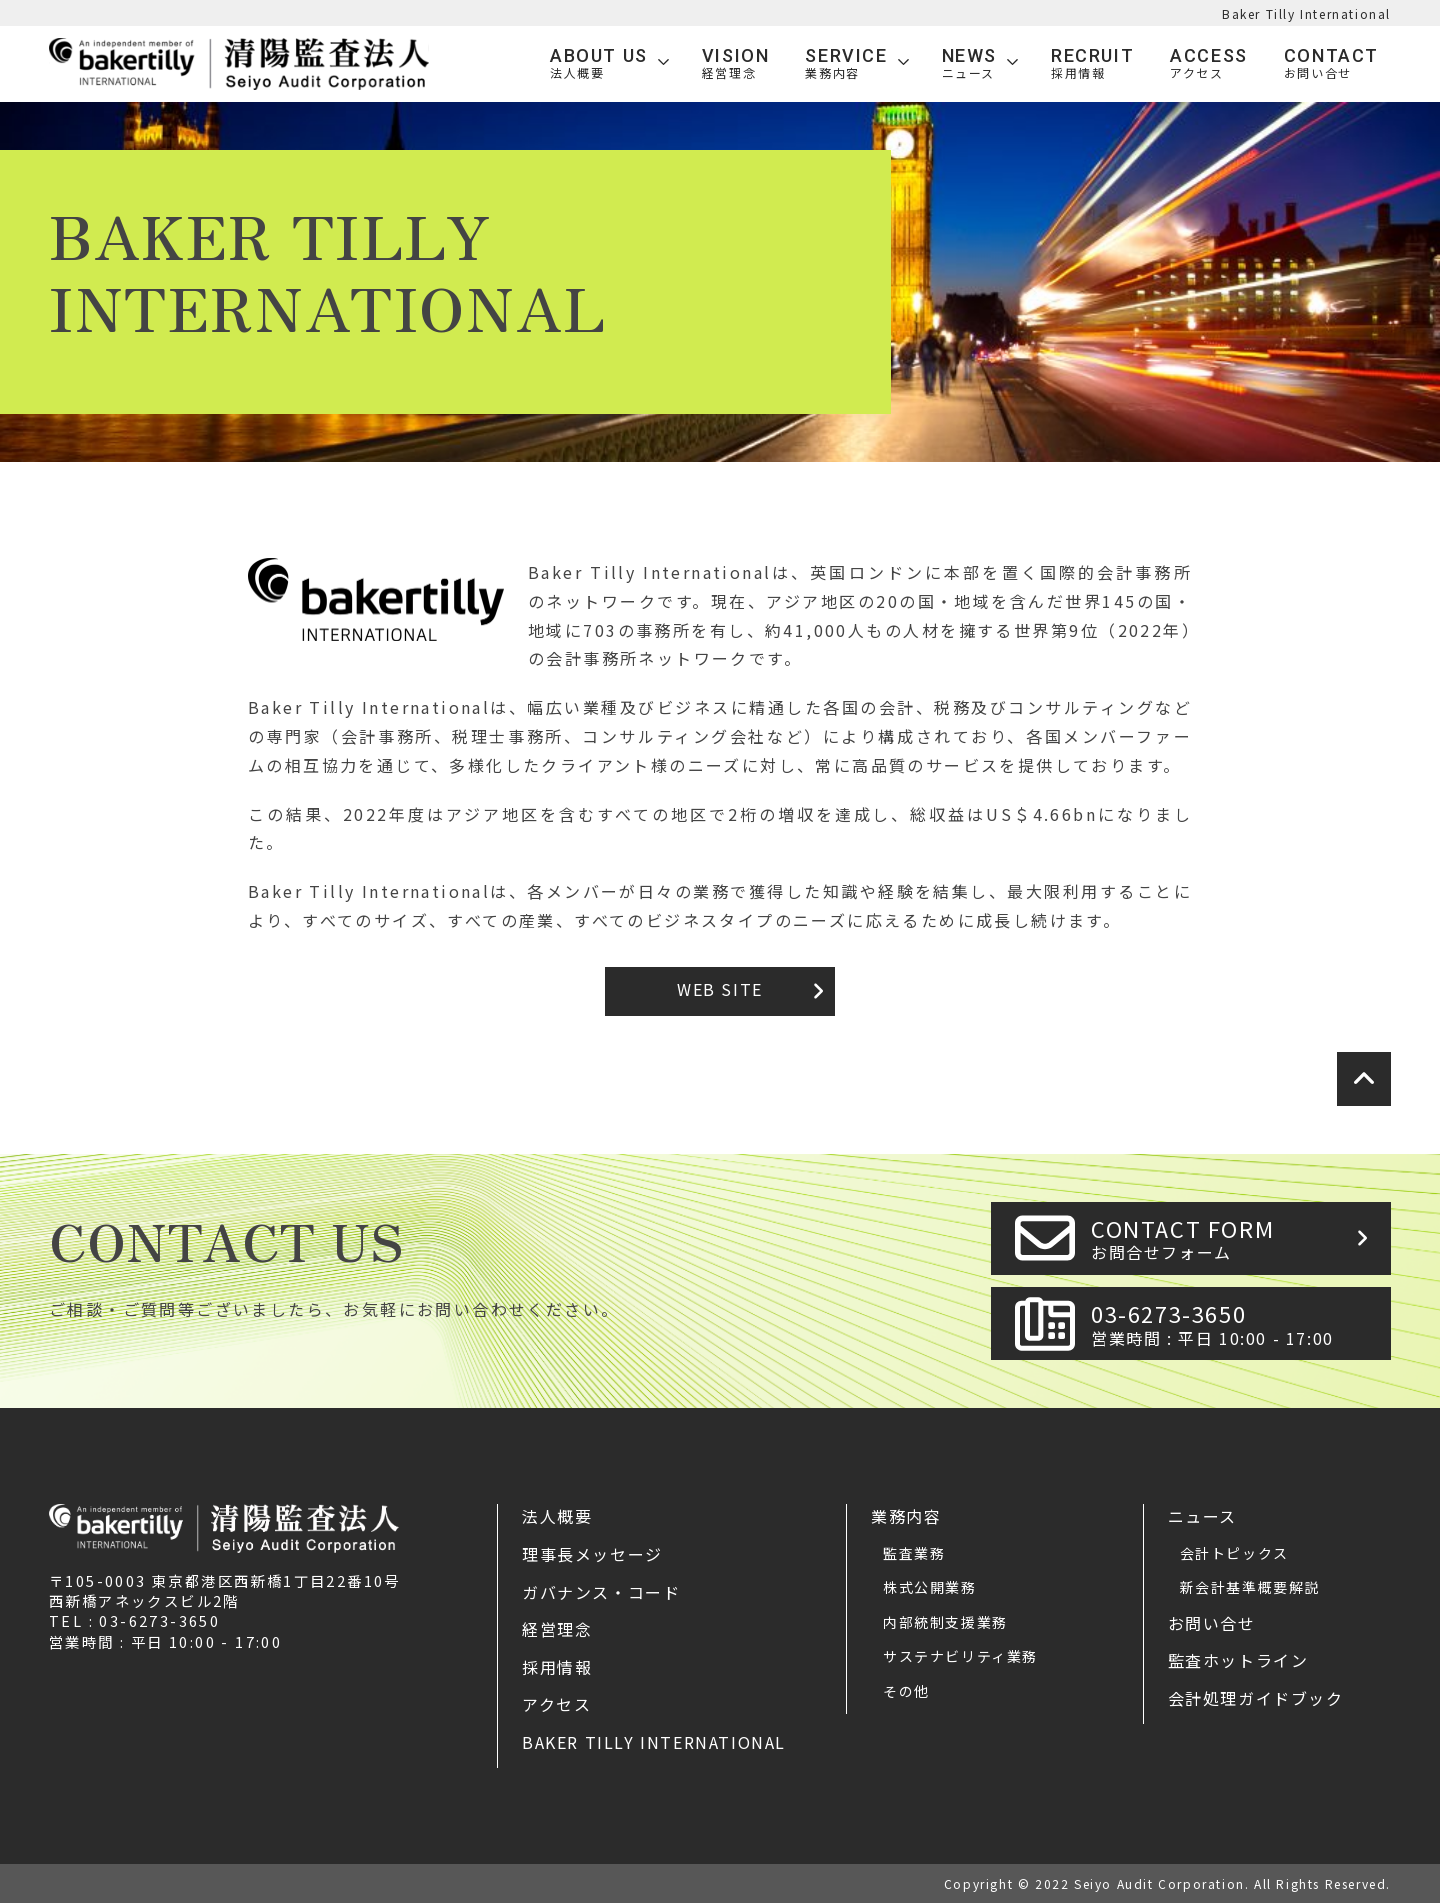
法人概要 (557, 1516)
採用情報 (557, 1667)
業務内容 (906, 1516)
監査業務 (914, 1553)
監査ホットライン (1238, 1660)
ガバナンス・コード (601, 1592)
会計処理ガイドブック (1256, 1698)
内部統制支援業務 (945, 1622)
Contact (1331, 63)
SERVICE (846, 63)
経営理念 (557, 1629)
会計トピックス (1234, 1553)
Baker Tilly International (1306, 13)
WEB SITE (720, 989)
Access (1209, 63)
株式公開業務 (930, 1587)
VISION (736, 63)
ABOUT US (599, 63)
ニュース (1202, 1516)
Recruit (1092, 63)
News (969, 63)
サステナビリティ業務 (960, 1656)
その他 (906, 1691)
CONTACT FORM (1235, 1238)
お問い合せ (1212, 1623)
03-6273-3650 (1235, 1323)
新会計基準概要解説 (1250, 1587)
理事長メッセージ (592, 1554)
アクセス (556, 1704)
